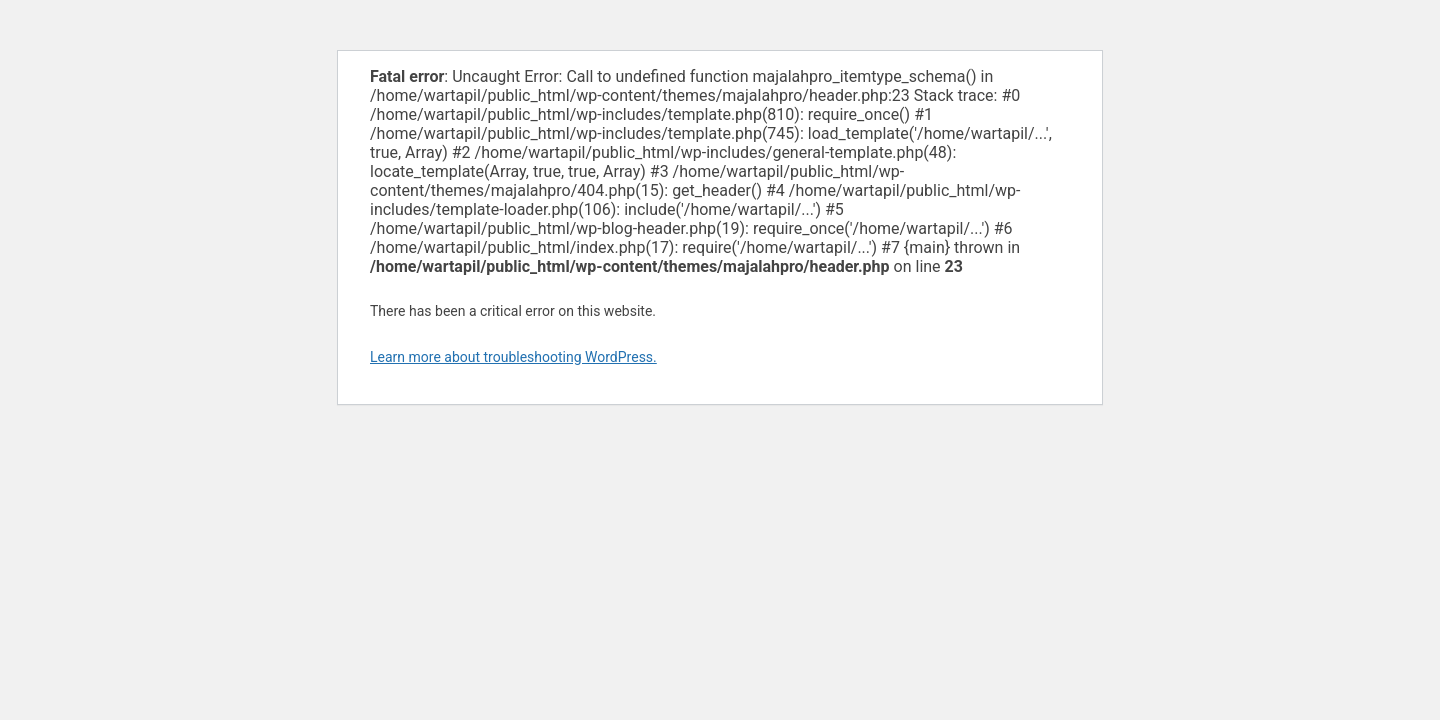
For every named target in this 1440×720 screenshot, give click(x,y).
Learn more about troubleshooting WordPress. (513, 357)
